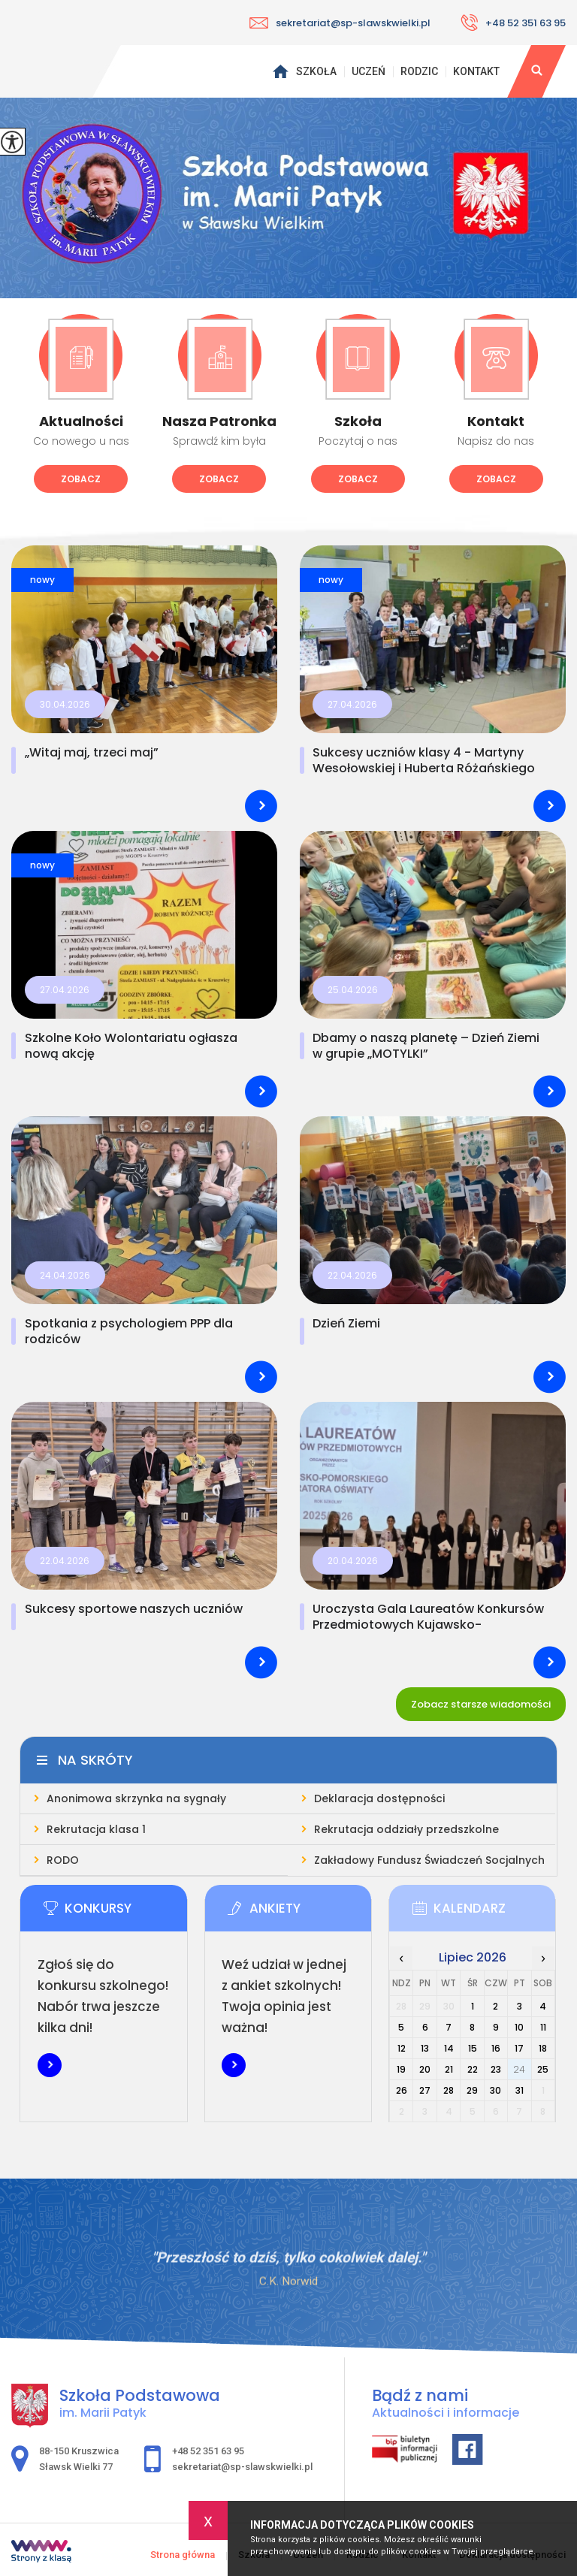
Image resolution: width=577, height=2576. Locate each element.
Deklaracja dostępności (379, 1798)
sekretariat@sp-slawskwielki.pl (339, 23)
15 (472, 2048)
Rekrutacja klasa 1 (96, 1829)
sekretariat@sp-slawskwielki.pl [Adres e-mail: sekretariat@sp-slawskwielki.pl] (242, 2466)
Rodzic (419, 71)
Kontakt (476, 71)
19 (401, 2069)
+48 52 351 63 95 (513, 23)
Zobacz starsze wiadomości (481, 1704)
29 (472, 2090)
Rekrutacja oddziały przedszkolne (406, 1829)
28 (448, 2090)
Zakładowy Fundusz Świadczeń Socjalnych (429, 1860)
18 (543, 2048)
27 (424, 2090)
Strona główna (280, 71)
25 (542, 2069)
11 (543, 2027)
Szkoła (316, 71)
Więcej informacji (50, 2065)
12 (401, 2048)
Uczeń (368, 71)
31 (519, 2090)
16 (495, 2048)
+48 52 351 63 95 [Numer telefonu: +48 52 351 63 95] (208, 2451)
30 (495, 2090)
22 (472, 2069)
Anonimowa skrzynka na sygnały (136, 1798)
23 (496, 2069)
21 (449, 2069)
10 (519, 2027)
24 (519, 2069)
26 (401, 2090)
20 (424, 2069)
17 (519, 2048)
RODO (63, 1860)
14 (449, 2048)
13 (425, 2048)
